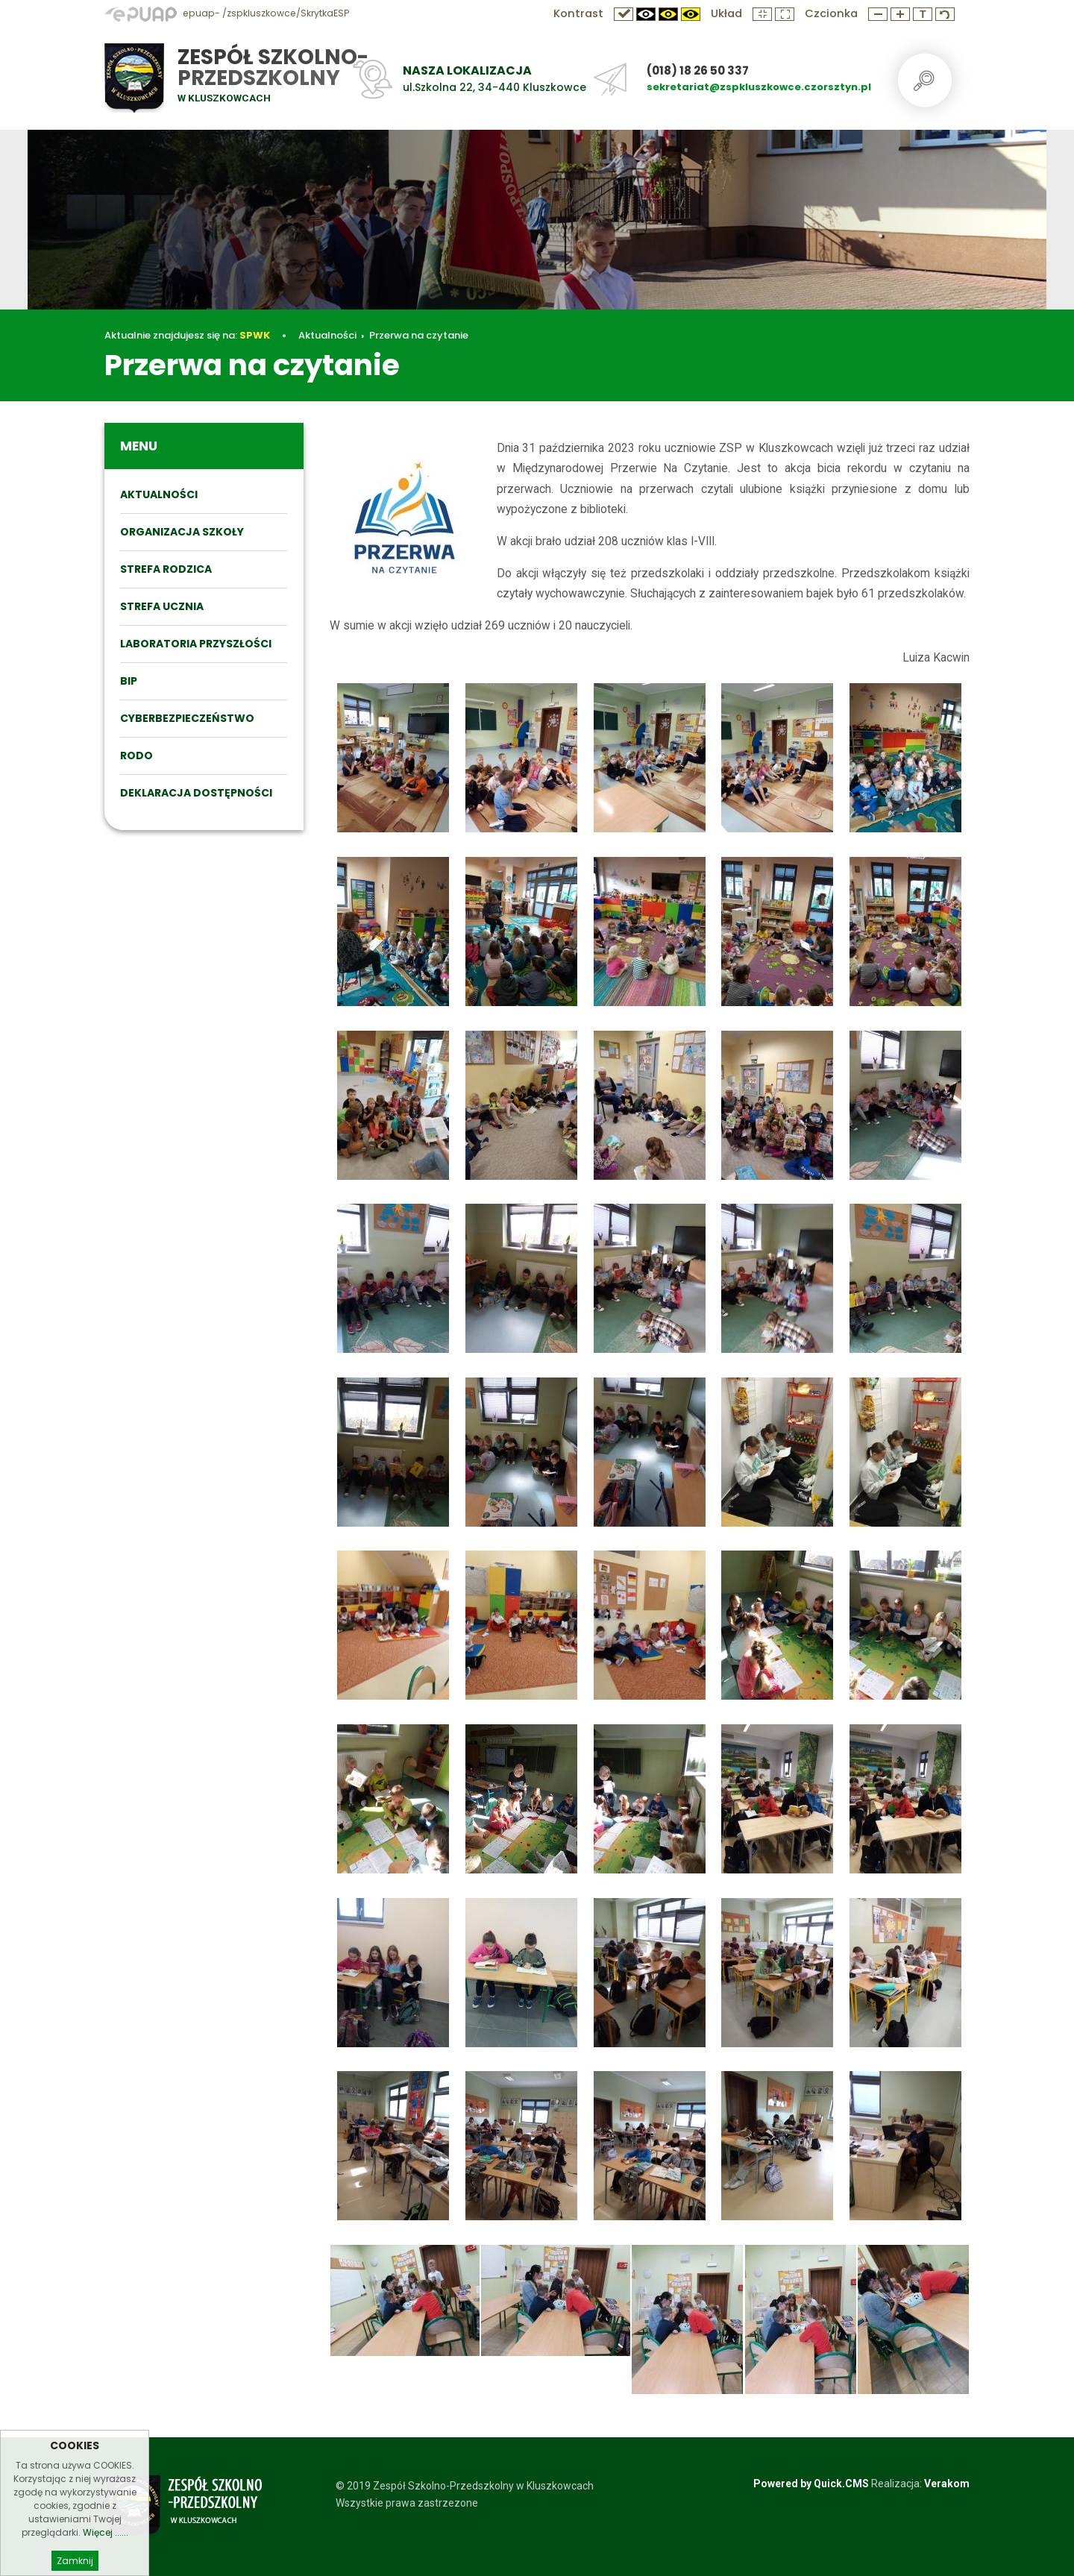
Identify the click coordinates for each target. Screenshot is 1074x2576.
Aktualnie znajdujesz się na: (187, 335)
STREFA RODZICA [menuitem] (166, 569)
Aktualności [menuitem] (159, 494)
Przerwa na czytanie (418, 335)
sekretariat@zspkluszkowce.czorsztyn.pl (759, 87)
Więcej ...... (105, 2548)
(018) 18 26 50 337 (698, 70)
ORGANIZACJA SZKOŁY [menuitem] (182, 531)
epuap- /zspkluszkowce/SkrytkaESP (226, 13)
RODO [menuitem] (136, 755)
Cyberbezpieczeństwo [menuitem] (187, 718)
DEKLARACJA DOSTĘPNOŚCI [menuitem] (196, 792)
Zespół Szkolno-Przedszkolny (273, 67)
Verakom (947, 2483)
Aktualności (327, 335)
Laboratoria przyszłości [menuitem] (195, 643)
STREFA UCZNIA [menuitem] (162, 606)
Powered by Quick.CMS (811, 2483)
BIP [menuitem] (128, 680)
